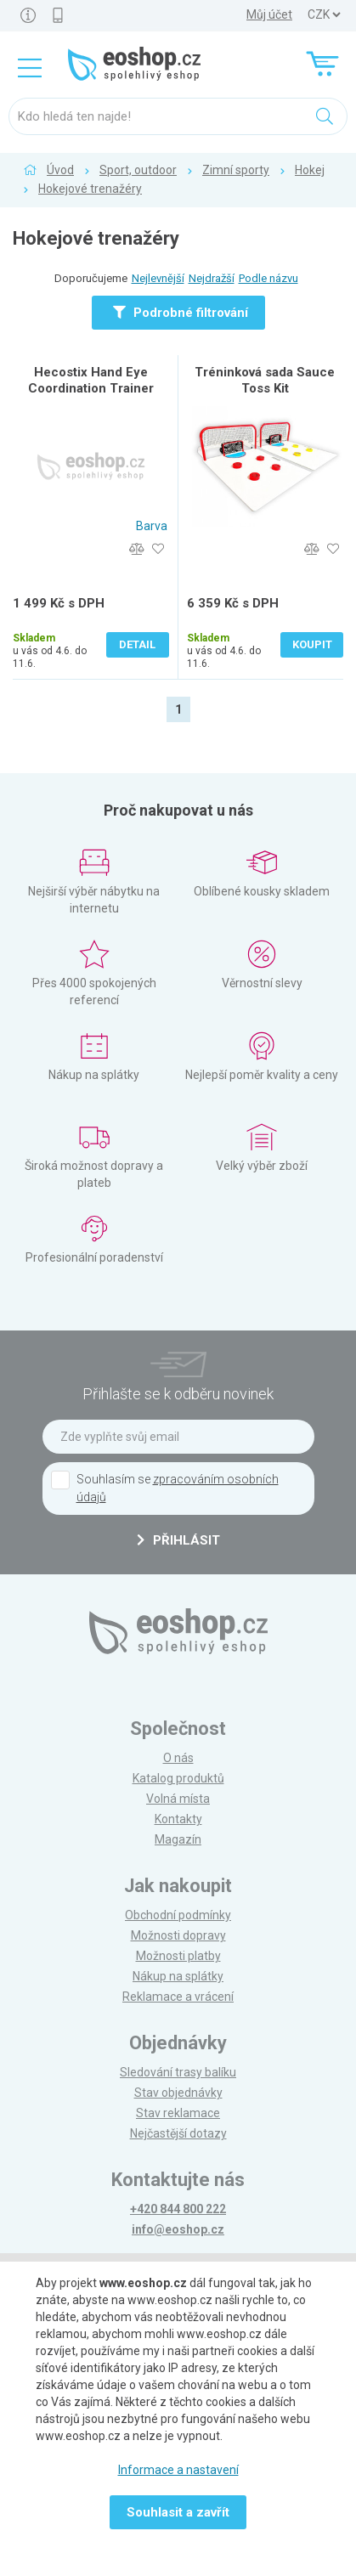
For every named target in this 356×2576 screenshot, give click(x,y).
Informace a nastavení (178, 2470)
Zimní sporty (235, 170)
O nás (178, 1758)
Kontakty (178, 1819)
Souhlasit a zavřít (178, 2512)
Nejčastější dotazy (178, 2133)
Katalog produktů (178, 1778)
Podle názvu (268, 278)
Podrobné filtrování (180, 313)
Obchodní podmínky (178, 1915)
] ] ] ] (323, 15)
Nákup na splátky (178, 1976)
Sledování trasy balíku (178, 2072)
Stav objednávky (178, 2092)
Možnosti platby (178, 1956)
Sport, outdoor (138, 170)
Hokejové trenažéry (90, 188)
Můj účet (269, 14)
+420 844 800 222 (178, 2209)
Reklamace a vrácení (178, 1996)
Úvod (60, 170)
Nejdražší (212, 278)
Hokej (310, 170)
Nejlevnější (158, 278)
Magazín (178, 1839)
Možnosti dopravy (178, 1935)
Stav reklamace (178, 2113)
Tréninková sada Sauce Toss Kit (265, 380)
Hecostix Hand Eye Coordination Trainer (91, 380)
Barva (151, 526)
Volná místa (178, 1798)
